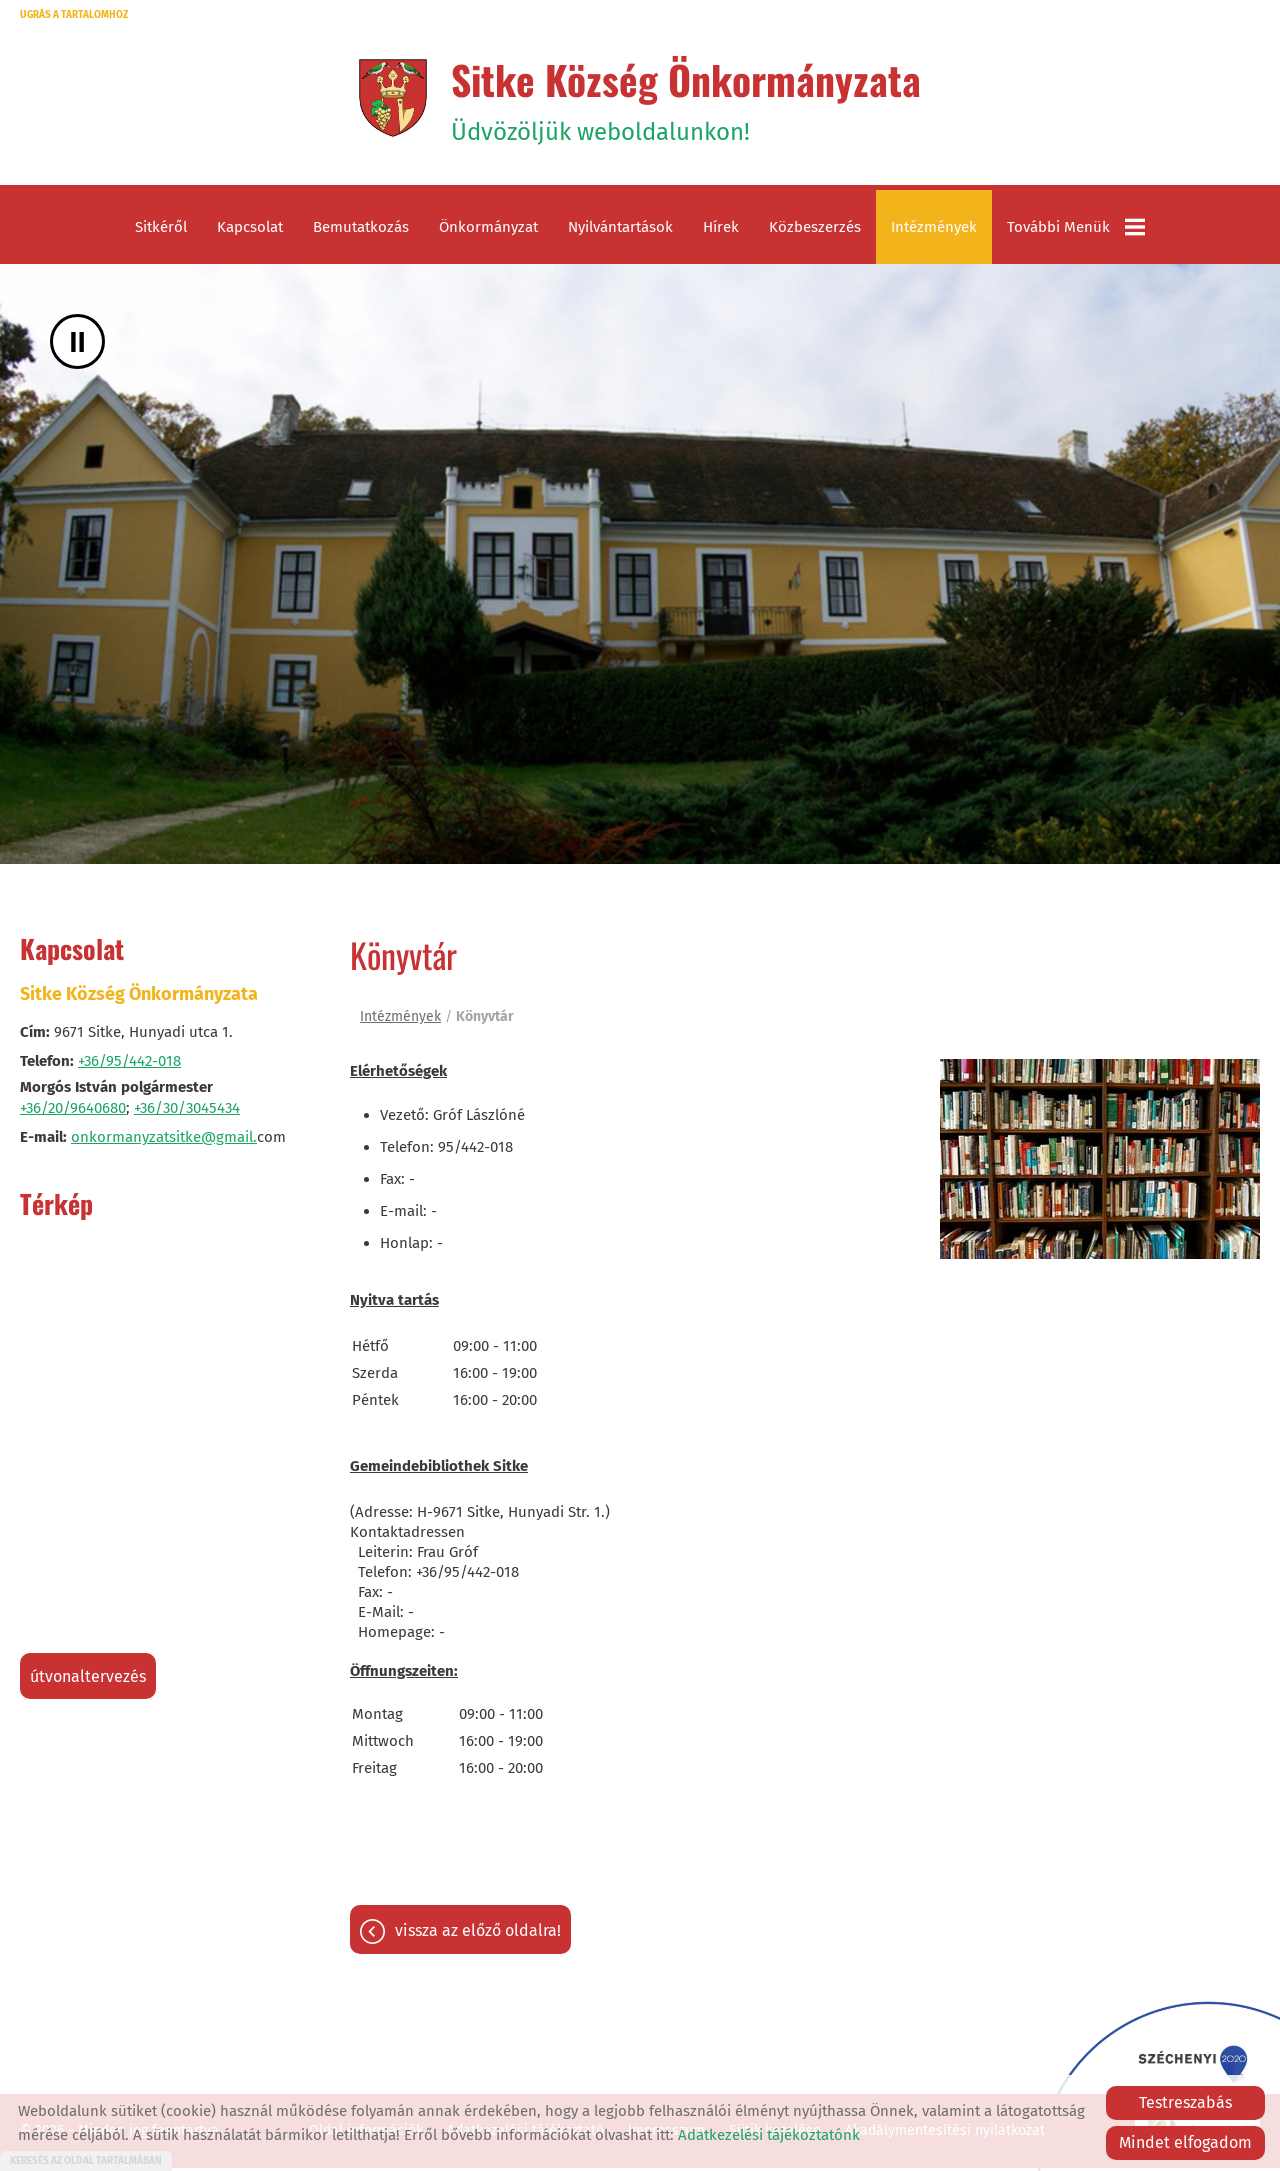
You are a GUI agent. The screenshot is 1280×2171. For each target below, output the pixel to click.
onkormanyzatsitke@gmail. (164, 1140)
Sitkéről (161, 230)
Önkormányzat (488, 230)
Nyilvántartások (620, 230)
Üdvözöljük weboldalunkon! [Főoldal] (686, 99)
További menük (1076, 230)
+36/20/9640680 (73, 1111)
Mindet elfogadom (1185, 2142)
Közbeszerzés (815, 230)
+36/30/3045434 (187, 1111)
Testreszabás (1185, 2102)
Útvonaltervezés (88, 1679)
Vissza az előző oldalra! (478, 1933)
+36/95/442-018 (129, 1064)
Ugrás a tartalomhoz (74, 15)
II (77, 344)
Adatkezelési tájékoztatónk (769, 2135)
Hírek (721, 230)
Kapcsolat (250, 230)
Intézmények (934, 230)
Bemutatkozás (361, 230)
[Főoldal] (390, 99)
